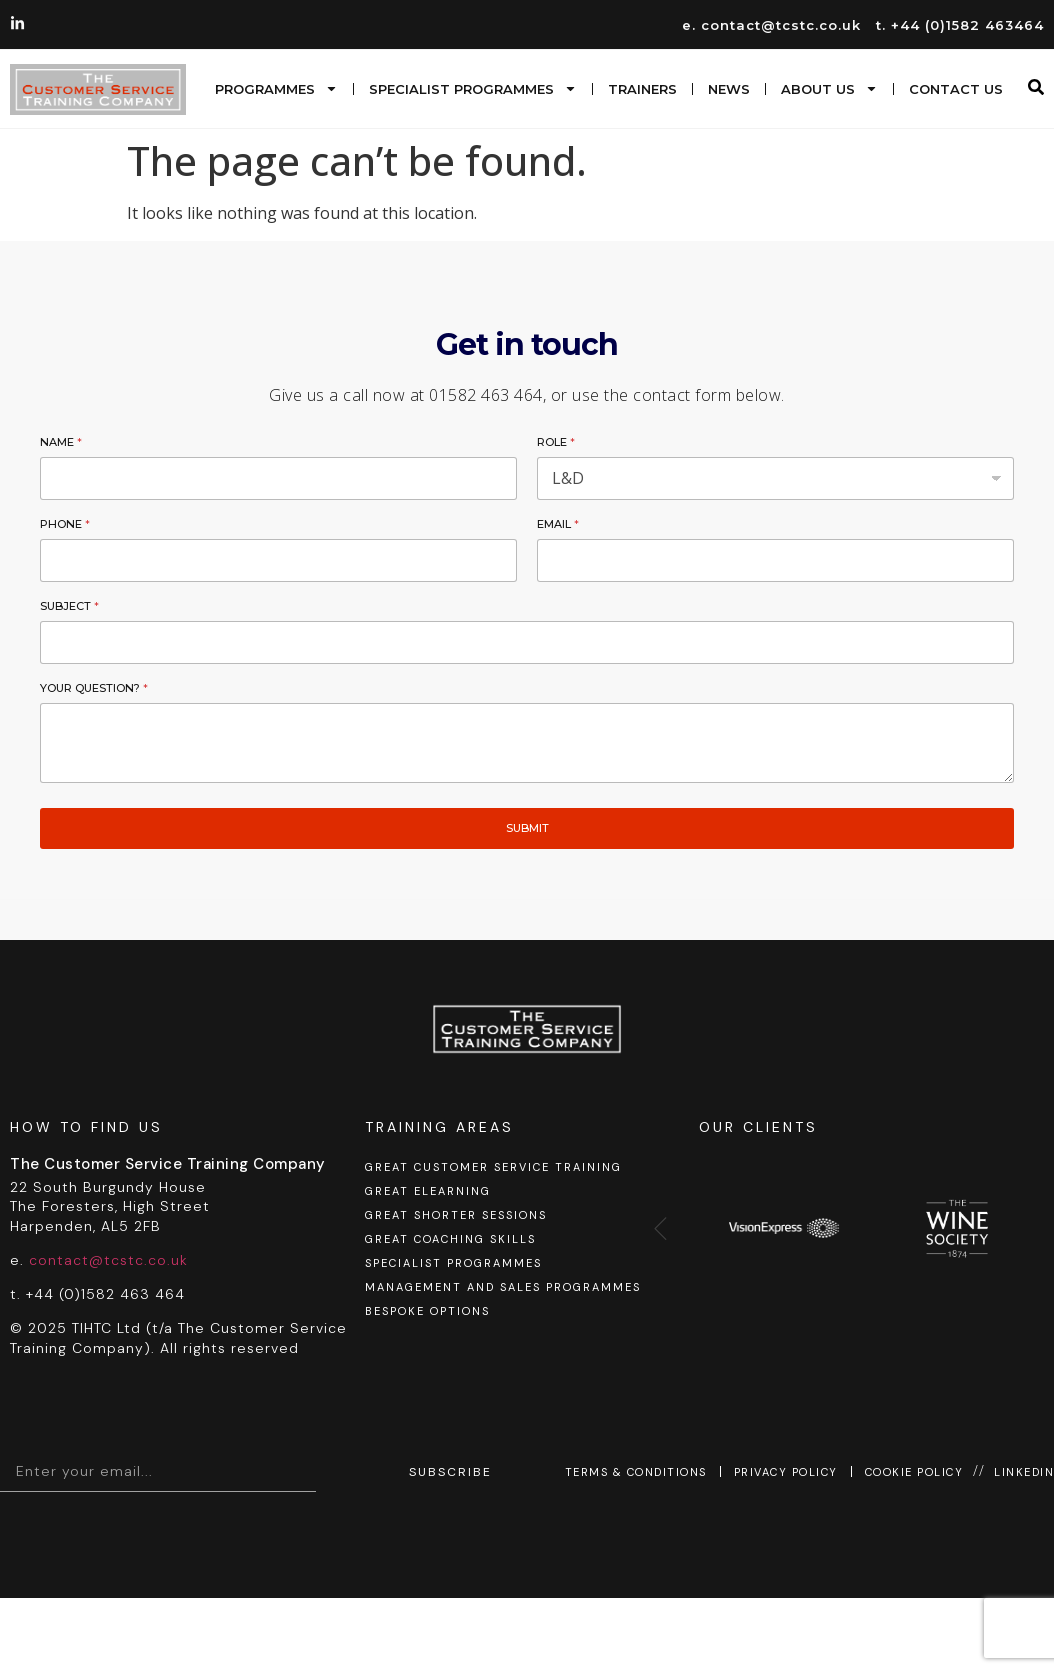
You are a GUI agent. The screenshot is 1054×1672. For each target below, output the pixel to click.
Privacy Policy (786, 1472)
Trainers (642, 89)
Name (61, 442)
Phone (65, 524)
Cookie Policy (914, 1472)
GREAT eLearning (428, 1191)
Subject (69, 606)
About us (829, 88)
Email (558, 524)
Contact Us (956, 89)
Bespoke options (427, 1311)
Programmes (276, 88)
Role (556, 442)
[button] (1036, 87)
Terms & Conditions (636, 1472)
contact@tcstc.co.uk (108, 1260)
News (729, 89)
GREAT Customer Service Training (493, 1167)
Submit (527, 828)
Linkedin (1024, 1472)
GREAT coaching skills (450, 1239)
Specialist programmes (473, 88)
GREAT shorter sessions (456, 1215)
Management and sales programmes (503, 1287)
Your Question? (94, 688)
